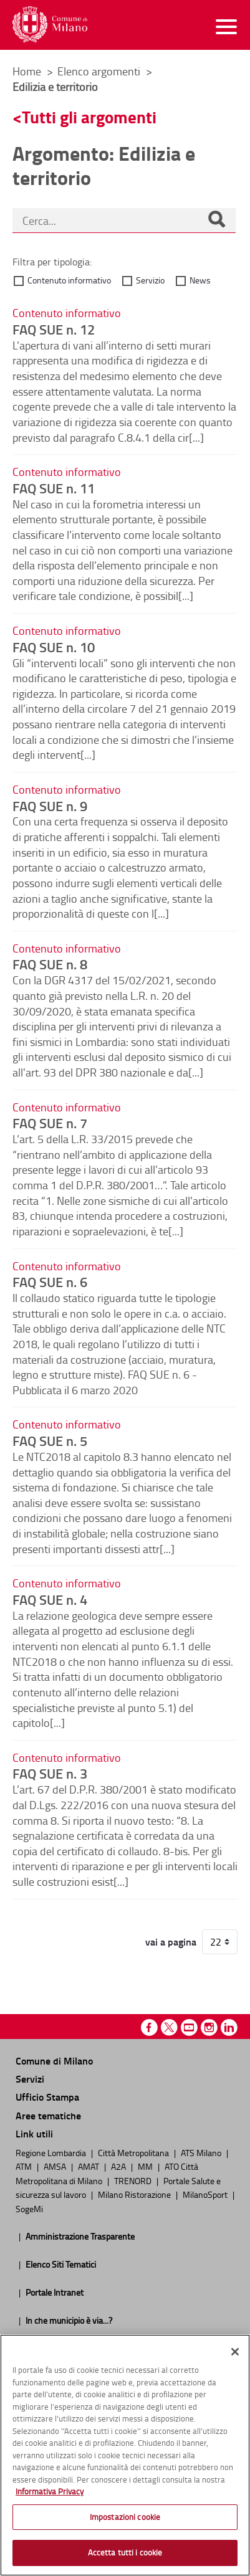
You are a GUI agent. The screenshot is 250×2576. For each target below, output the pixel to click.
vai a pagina (170, 1942)
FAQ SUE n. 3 (49, 1773)
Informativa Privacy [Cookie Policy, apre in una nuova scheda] (50, 2491)
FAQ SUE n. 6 (49, 1281)
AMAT (89, 2166)
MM (146, 2166)
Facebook (149, 2027)
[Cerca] (216, 220)
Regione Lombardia (52, 2152)
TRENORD (133, 2180)
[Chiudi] (235, 2351)
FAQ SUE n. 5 (49, 1440)
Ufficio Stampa (47, 2096)
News (200, 280)
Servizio (150, 280)
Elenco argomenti (100, 71)
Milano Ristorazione (135, 2194)
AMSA (56, 2166)
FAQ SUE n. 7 (49, 1123)
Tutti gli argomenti (89, 117)
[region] (125, 2455)
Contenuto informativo (69, 280)
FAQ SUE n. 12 (53, 329)
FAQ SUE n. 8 (49, 964)
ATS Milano (202, 2152)
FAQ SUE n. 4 (49, 1599)
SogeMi (29, 2208)
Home (26, 71)
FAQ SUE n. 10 (53, 647)
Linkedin (229, 2027)
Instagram (209, 2027)
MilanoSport (206, 2194)
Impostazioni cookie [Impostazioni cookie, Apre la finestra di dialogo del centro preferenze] (125, 2516)
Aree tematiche (48, 2115)
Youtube (189, 2027)
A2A (119, 2166)
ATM (25, 2166)
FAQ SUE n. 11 (53, 488)
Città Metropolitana (134, 2152)
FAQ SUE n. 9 (49, 805)
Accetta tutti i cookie (125, 2552)
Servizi (30, 2078)
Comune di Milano (54, 2060)
